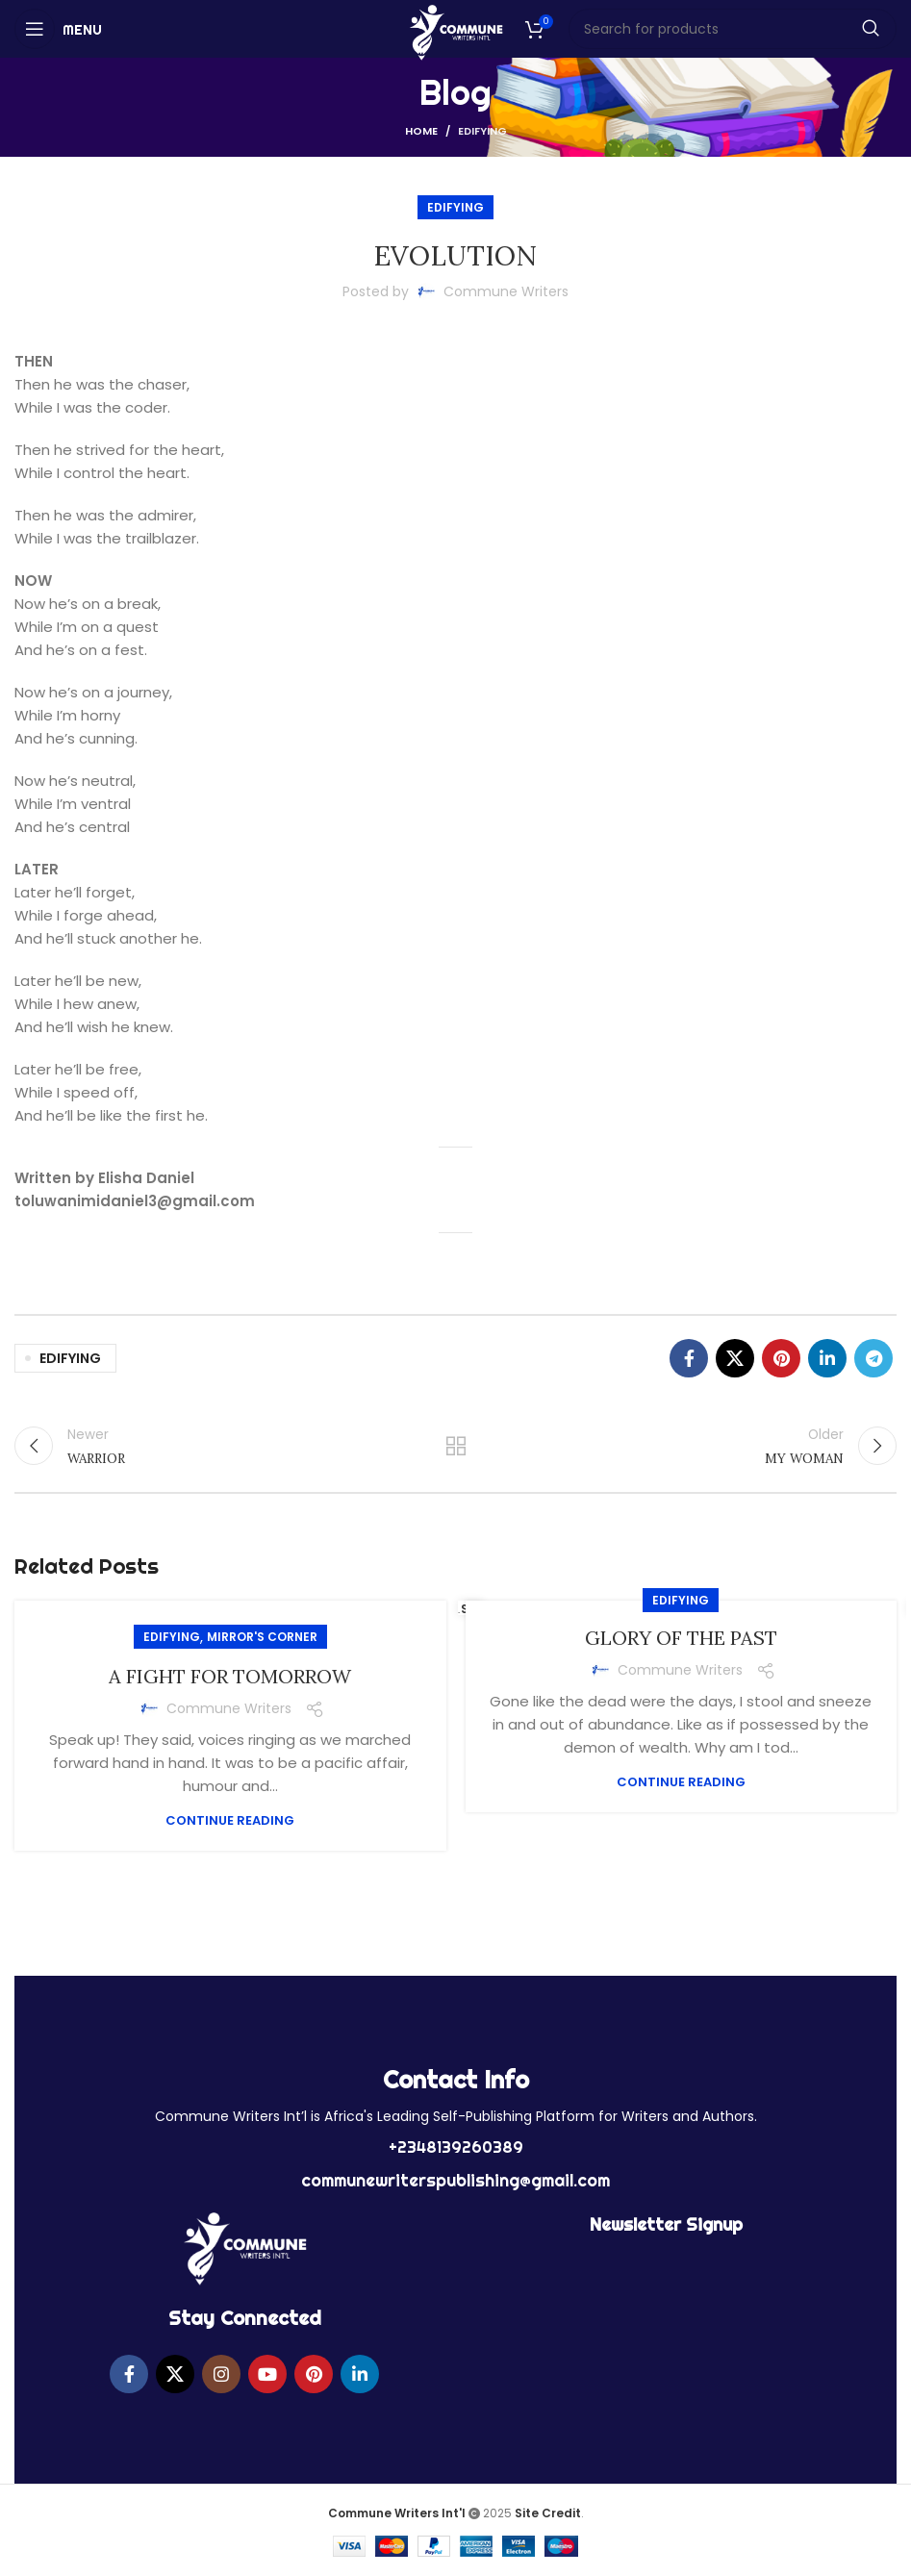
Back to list (455, 1446)
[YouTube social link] (267, 2374)
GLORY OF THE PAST (681, 1638)
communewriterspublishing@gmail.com (455, 2180)
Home (421, 131)
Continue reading (229, 1820)
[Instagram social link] (221, 2374)
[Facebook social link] (689, 1358)
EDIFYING (482, 131)
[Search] (733, 29)
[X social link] (735, 1358)
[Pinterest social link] (781, 1358)
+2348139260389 (456, 2147)
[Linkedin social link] (827, 1358)
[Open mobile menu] (58, 29)
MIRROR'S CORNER (262, 1637)
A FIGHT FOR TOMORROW (230, 1676)
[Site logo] (455, 31)
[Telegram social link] (873, 1358)
